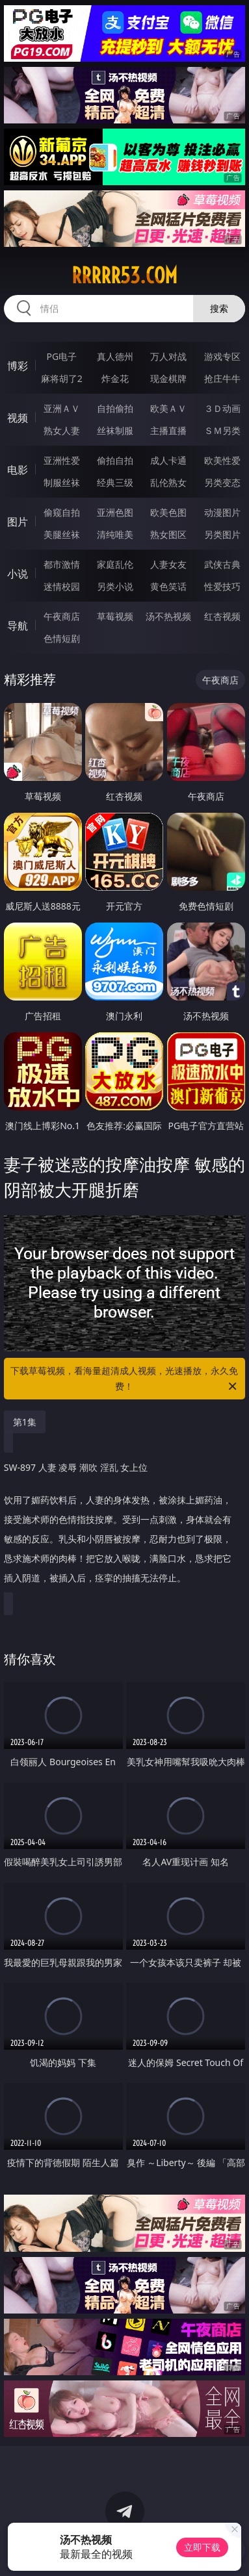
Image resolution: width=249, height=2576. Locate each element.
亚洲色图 (115, 512)
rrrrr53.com (124, 275)
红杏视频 (222, 616)
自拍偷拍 (115, 408)
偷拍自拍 (115, 460)
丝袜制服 (115, 430)
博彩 (17, 366)
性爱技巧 (222, 586)
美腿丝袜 (62, 534)
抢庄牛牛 (222, 378)
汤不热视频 (168, 616)
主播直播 (168, 430)
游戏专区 (222, 356)
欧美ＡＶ (168, 408)
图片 (17, 522)
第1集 (24, 1422)
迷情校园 (62, 586)
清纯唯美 (115, 534)
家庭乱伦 (115, 564)
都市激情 (62, 564)
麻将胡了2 (62, 378)
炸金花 (115, 378)
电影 (17, 470)
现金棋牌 (168, 378)
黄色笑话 (168, 586)
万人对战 (168, 356)
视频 (17, 418)
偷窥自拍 (62, 512)
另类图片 (222, 534)
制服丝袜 (62, 482)
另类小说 (115, 586)
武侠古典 (222, 564)
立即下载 (202, 2547)
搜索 (219, 308)
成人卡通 (168, 460)
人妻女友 (168, 564)
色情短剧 (62, 638)
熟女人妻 (62, 430)
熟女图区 (168, 534)
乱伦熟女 (168, 482)
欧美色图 (168, 512)
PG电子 (61, 356)
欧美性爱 (222, 460)
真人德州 (115, 356)
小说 (17, 574)
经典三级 (115, 482)
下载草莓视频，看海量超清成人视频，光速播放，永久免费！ (124, 1379)
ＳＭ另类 (222, 430)
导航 (17, 625)
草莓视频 (115, 616)
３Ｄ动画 (222, 408)
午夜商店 (62, 616)
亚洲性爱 (62, 460)
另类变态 (222, 482)
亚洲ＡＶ (62, 408)
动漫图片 (222, 512)
